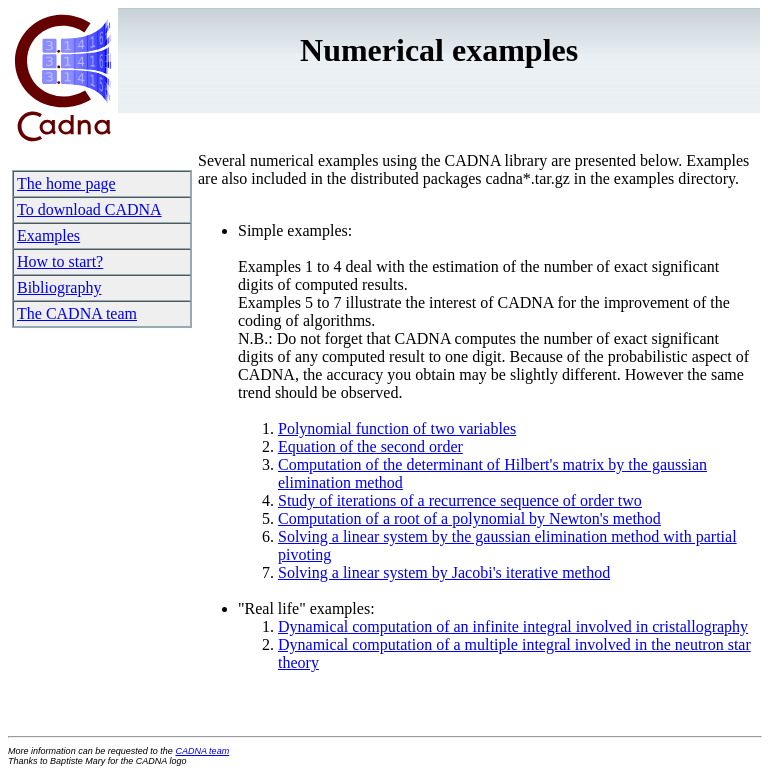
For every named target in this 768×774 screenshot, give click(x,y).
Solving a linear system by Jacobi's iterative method (444, 572)
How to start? (60, 261)
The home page (66, 183)
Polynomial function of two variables (397, 428)
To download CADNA (89, 209)
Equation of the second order (370, 446)
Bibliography (59, 287)
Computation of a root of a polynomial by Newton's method (469, 518)
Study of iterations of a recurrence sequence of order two (460, 500)
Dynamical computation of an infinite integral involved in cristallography (513, 626)
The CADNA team (77, 313)
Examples (48, 235)
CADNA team (202, 751)
